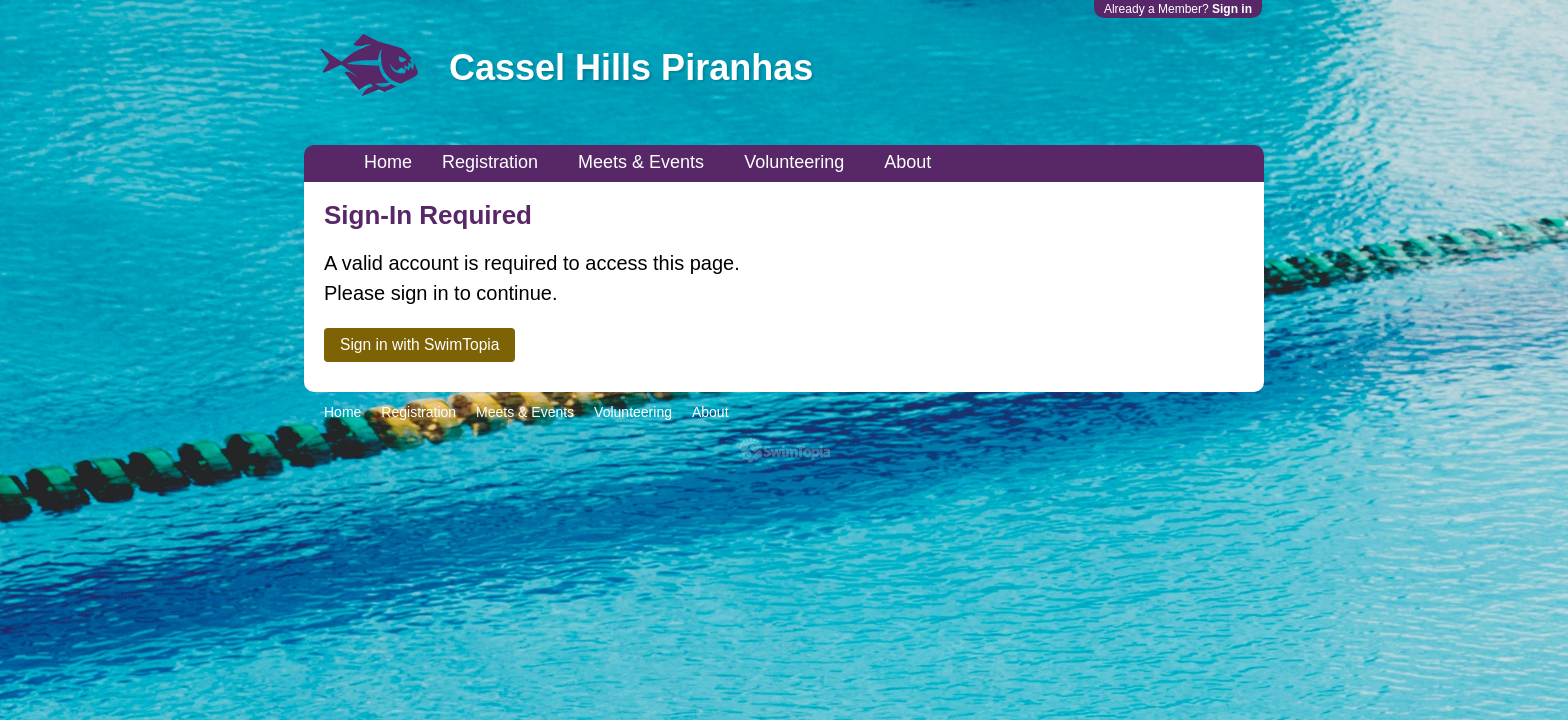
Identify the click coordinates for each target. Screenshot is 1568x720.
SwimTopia (784, 450)
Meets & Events (641, 162)
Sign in (1232, 9)
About (907, 162)
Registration (490, 162)
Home (388, 162)
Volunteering (794, 162)
